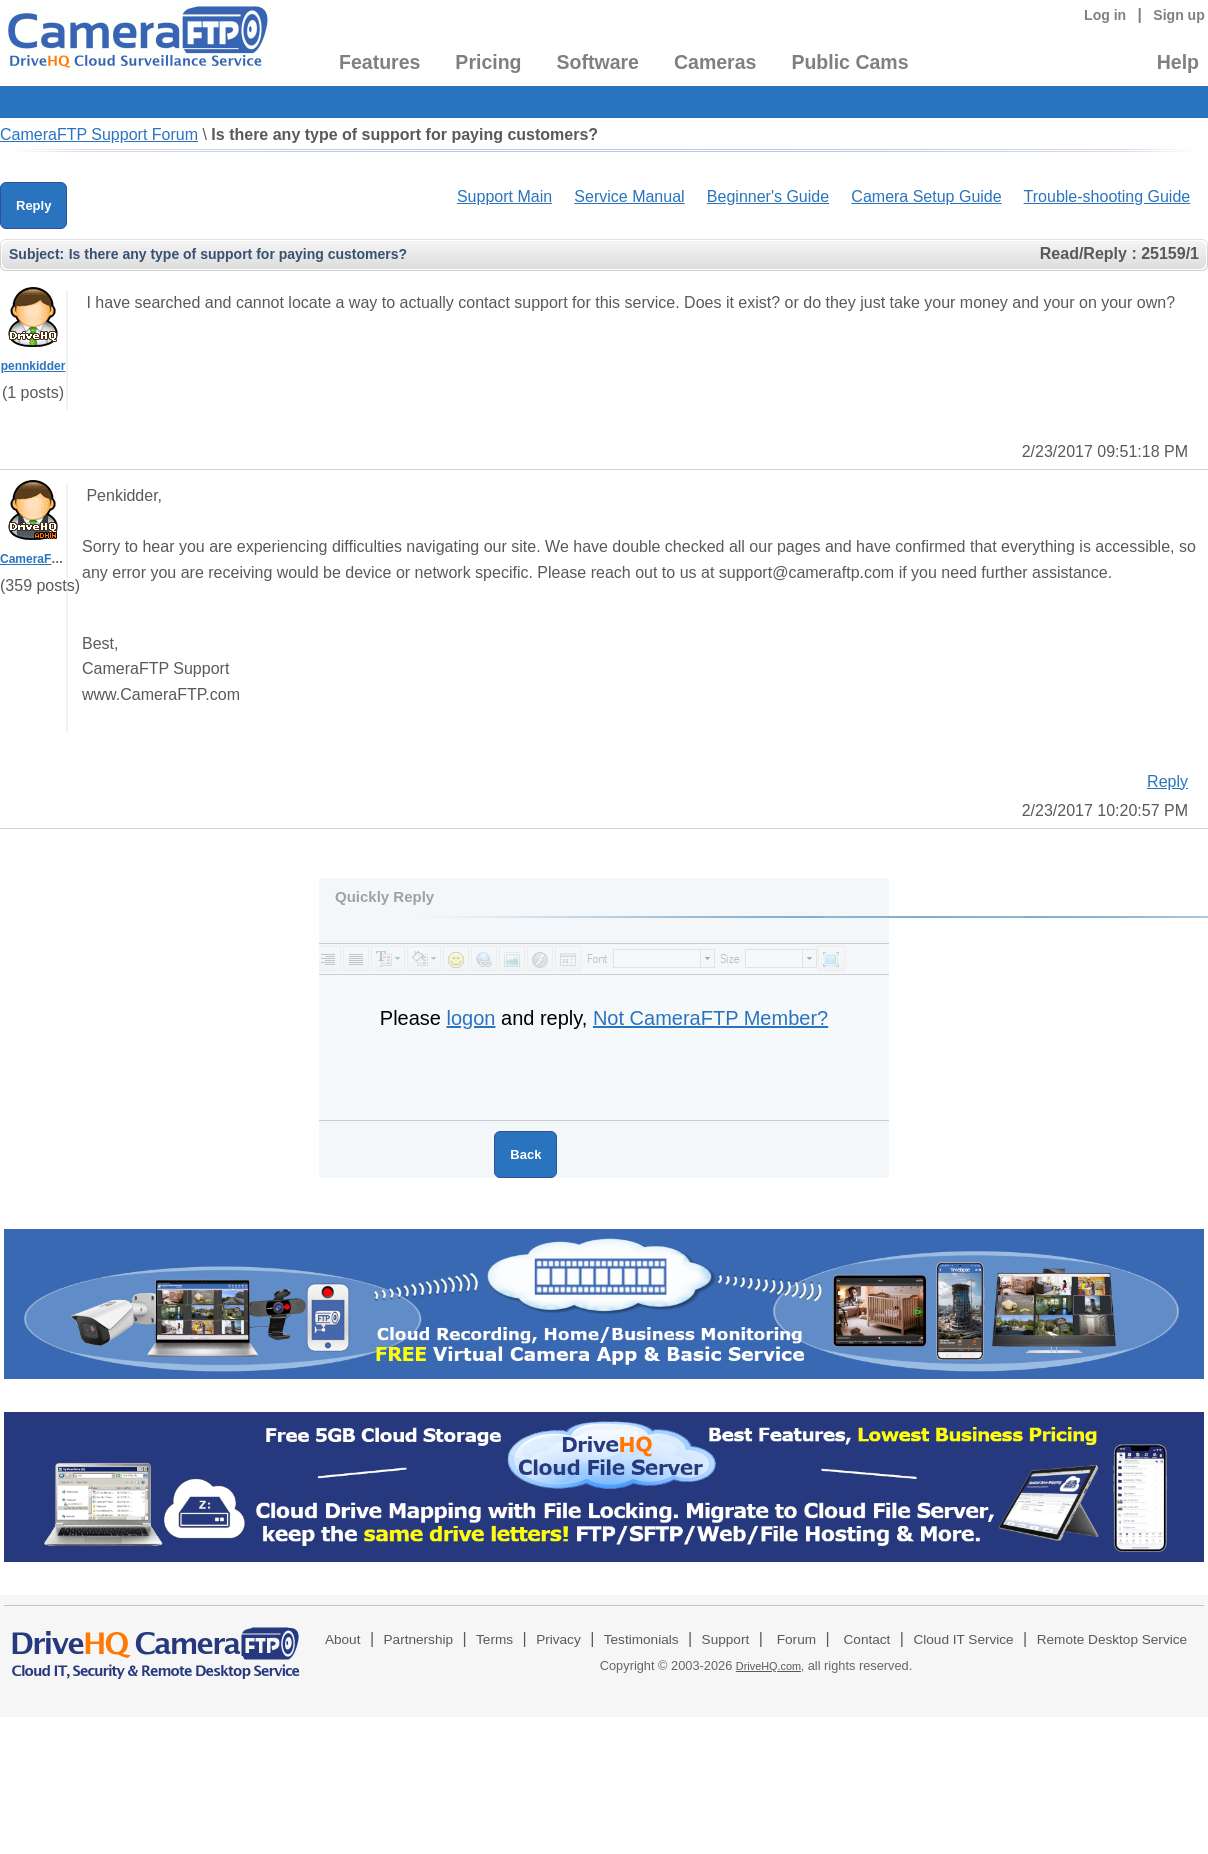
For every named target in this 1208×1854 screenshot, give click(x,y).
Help (1178, 62)
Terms (494, 1639)
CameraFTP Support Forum (99, 134)
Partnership (419, 1639)
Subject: (36, 254)
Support (726, 1639)
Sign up (1179, 15)
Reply (33, 205)
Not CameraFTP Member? (710, 1018)
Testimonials (641, 1639)
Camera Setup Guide (926, 196)
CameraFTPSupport (56, 559)
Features (379, 62)
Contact (867, 1639)
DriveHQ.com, (770, 1666)
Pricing (488, 62)
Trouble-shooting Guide (1107, 196)
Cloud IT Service (963, 1639)
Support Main (504, 196)
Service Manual (629, 196)
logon (471, 1018)
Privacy (558, 1639)
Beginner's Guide (768, 196)
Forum (796, 1639)
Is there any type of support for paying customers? (404, 134)
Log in (1105, 15)
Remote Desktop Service (1112, 1639)
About (343, 1639)
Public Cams (849, 62)
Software (598, 62)
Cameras (715, 62)
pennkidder (33, 366)
